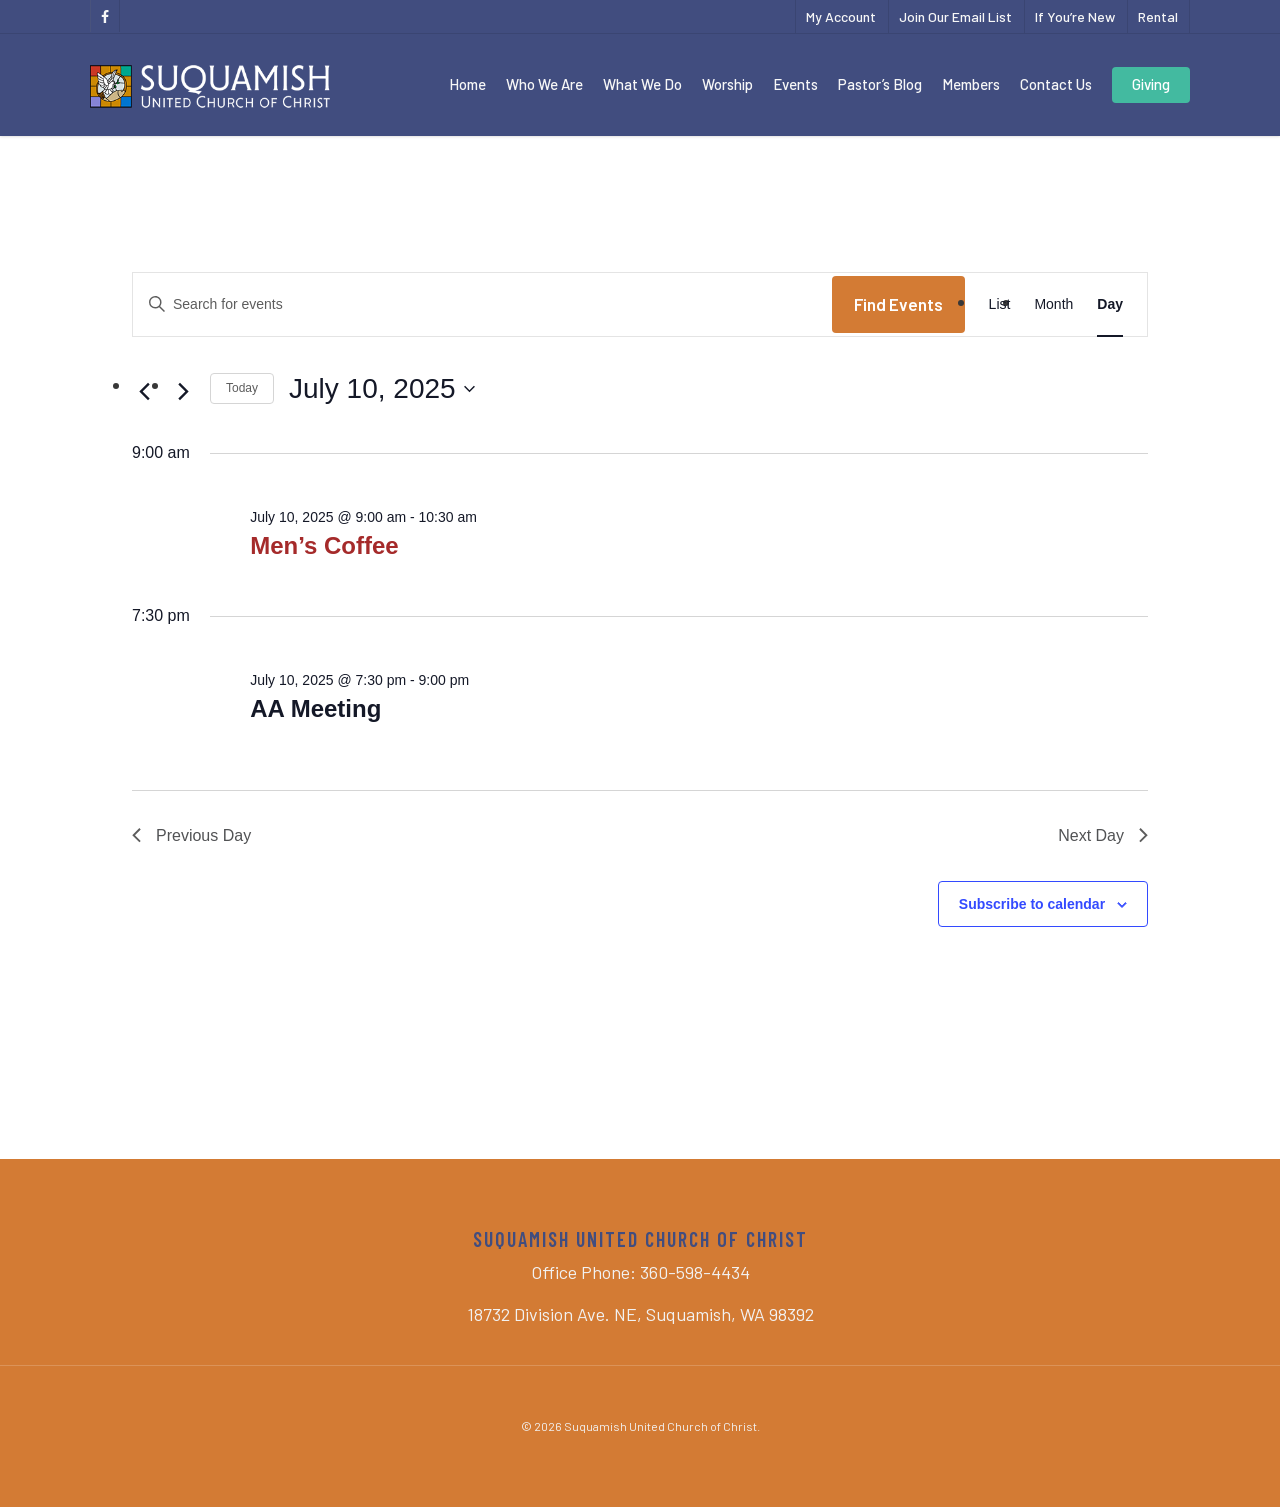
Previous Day (191, 835)
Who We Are (544, 84)
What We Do (642, 84)
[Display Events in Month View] (1053, 304)
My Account (841, 16)
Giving (1151, 84)
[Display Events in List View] (1000, 304)
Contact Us (1056, 84)
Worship (727, 84)
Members (971, 84)
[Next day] (183, 392)
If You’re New (1075, 16)
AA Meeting (315, 708)
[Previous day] (144, 392)
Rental (1158, 16)
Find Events (898, 304)
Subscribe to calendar (1032, 904)
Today (242, 388)
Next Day (1103, 835)
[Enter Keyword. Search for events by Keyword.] (482, 304)
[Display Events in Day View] (1110, 304)
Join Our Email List (955, 16)
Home (467, 84)
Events (795, 84)
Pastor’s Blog (880, 84)
